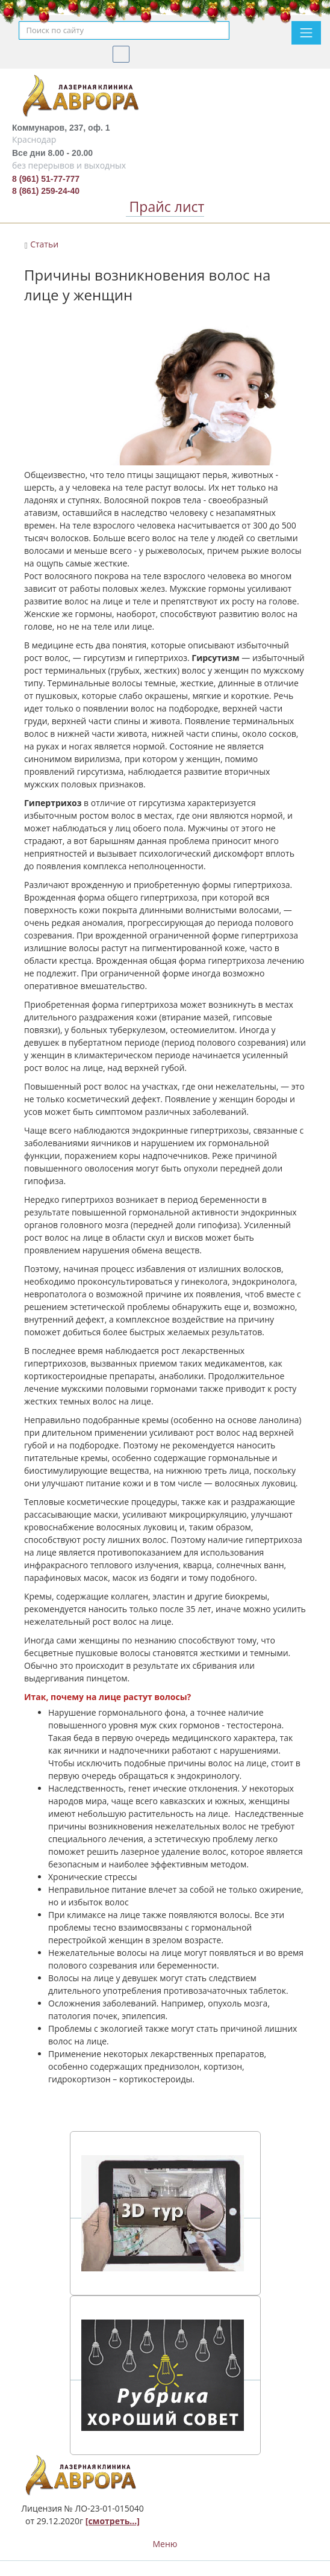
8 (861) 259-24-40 (45, 191)
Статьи (44, 244)
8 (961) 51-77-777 (45, 179)
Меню (165, 2544)
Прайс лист (165, 206)
